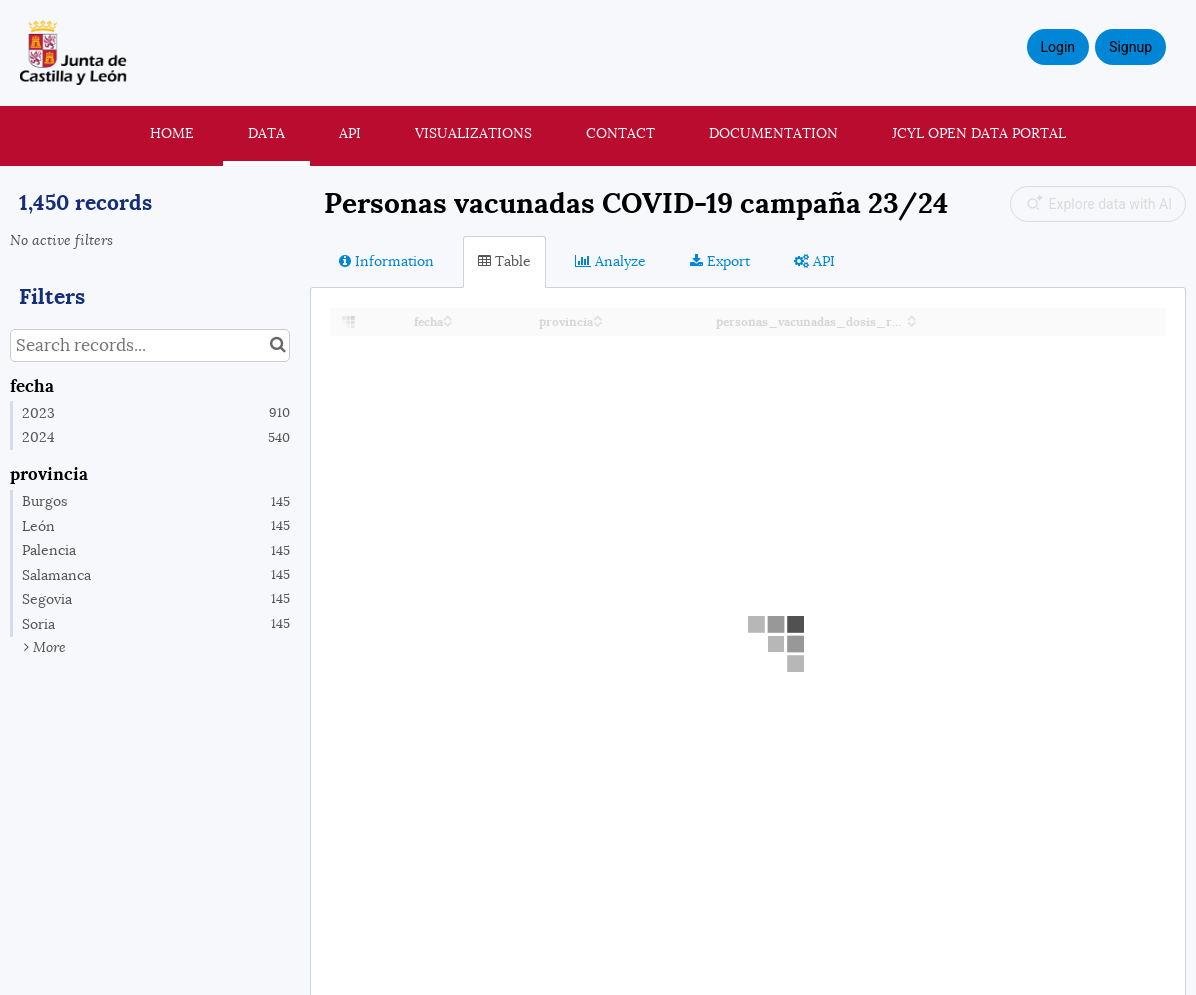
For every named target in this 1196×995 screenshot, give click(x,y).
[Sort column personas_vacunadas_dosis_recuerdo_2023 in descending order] (912, 322)
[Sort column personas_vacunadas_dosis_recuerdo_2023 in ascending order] (912, 316)
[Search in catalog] (277, 345)
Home (172, 133)
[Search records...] (150, 345)
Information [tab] (386, 261)
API (350, 133)
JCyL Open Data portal (979, 133)
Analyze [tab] (610, 261)
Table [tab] (504, 261)
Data (266, 133)
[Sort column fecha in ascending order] (448, 316)
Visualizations (473, 133)
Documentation (773, 133)
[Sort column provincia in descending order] (598, 322)
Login (1058, 47)
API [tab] (814, 261)
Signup (1130, 47)
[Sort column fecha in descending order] (448, 322)
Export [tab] (720, 261)
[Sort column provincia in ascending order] (598, 316)
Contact (620, 133)
